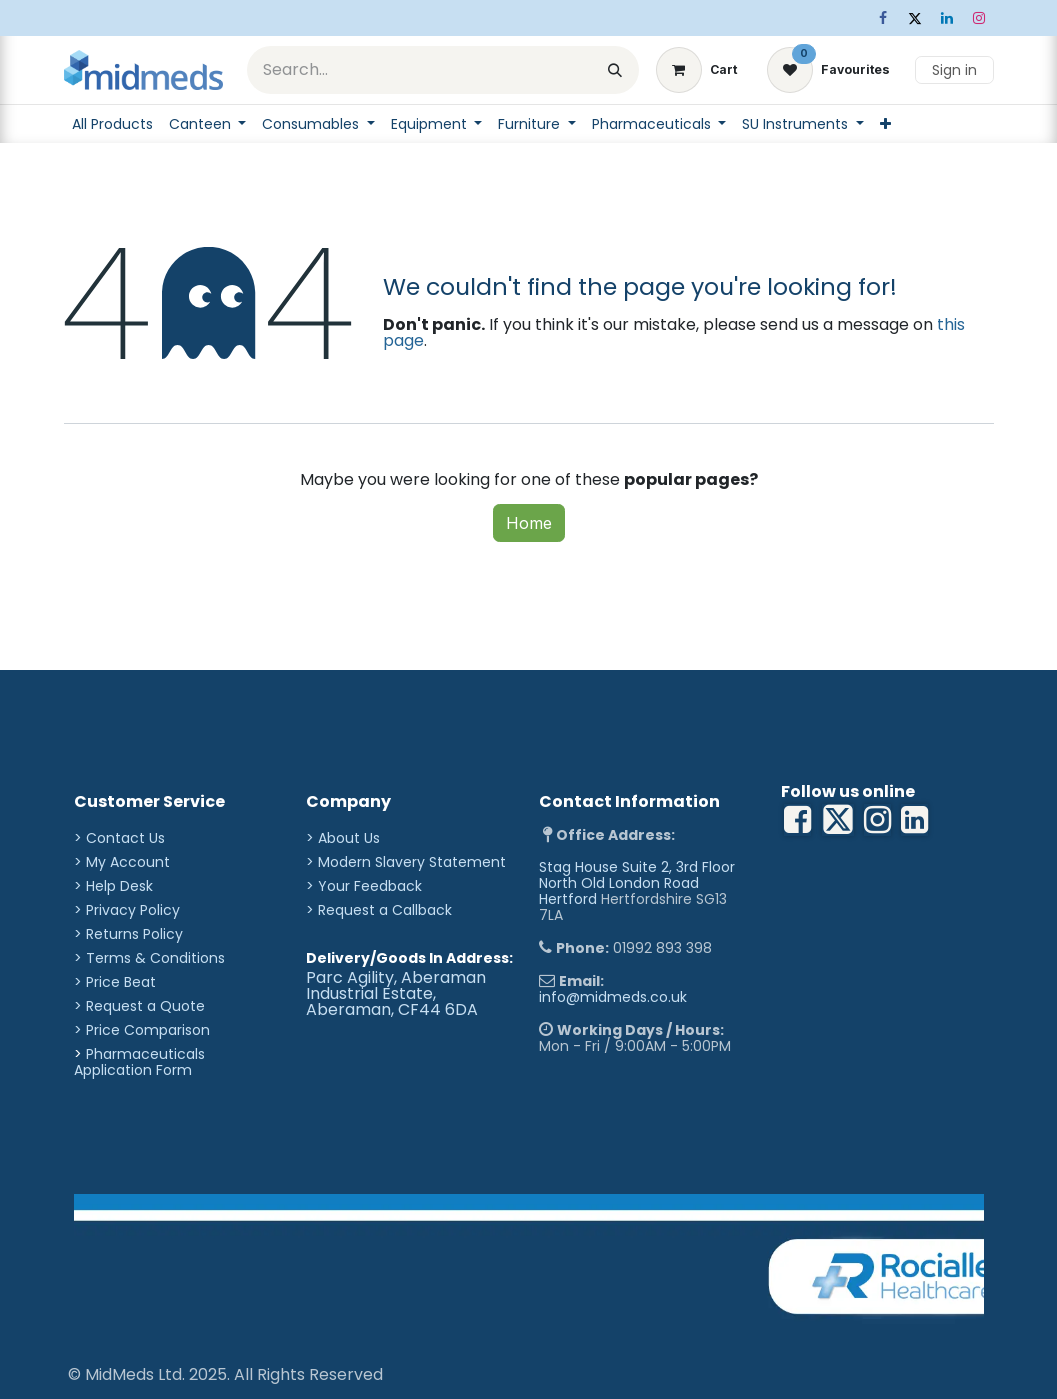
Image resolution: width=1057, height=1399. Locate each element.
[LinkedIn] (947, 18)
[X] (915, 18)
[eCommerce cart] (696, 70)
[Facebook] (883, 18)
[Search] (615, 70)
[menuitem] (112, 124)
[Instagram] (979, 18)
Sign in (954, 70)
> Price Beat (115, 982)
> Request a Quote (139, 1006)
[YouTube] (914, 820)
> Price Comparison (142, 1030)
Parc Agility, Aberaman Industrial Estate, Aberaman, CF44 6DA (396, 993)
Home (529, 523)
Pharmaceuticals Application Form (139, 1062)
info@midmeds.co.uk (613, 997)
